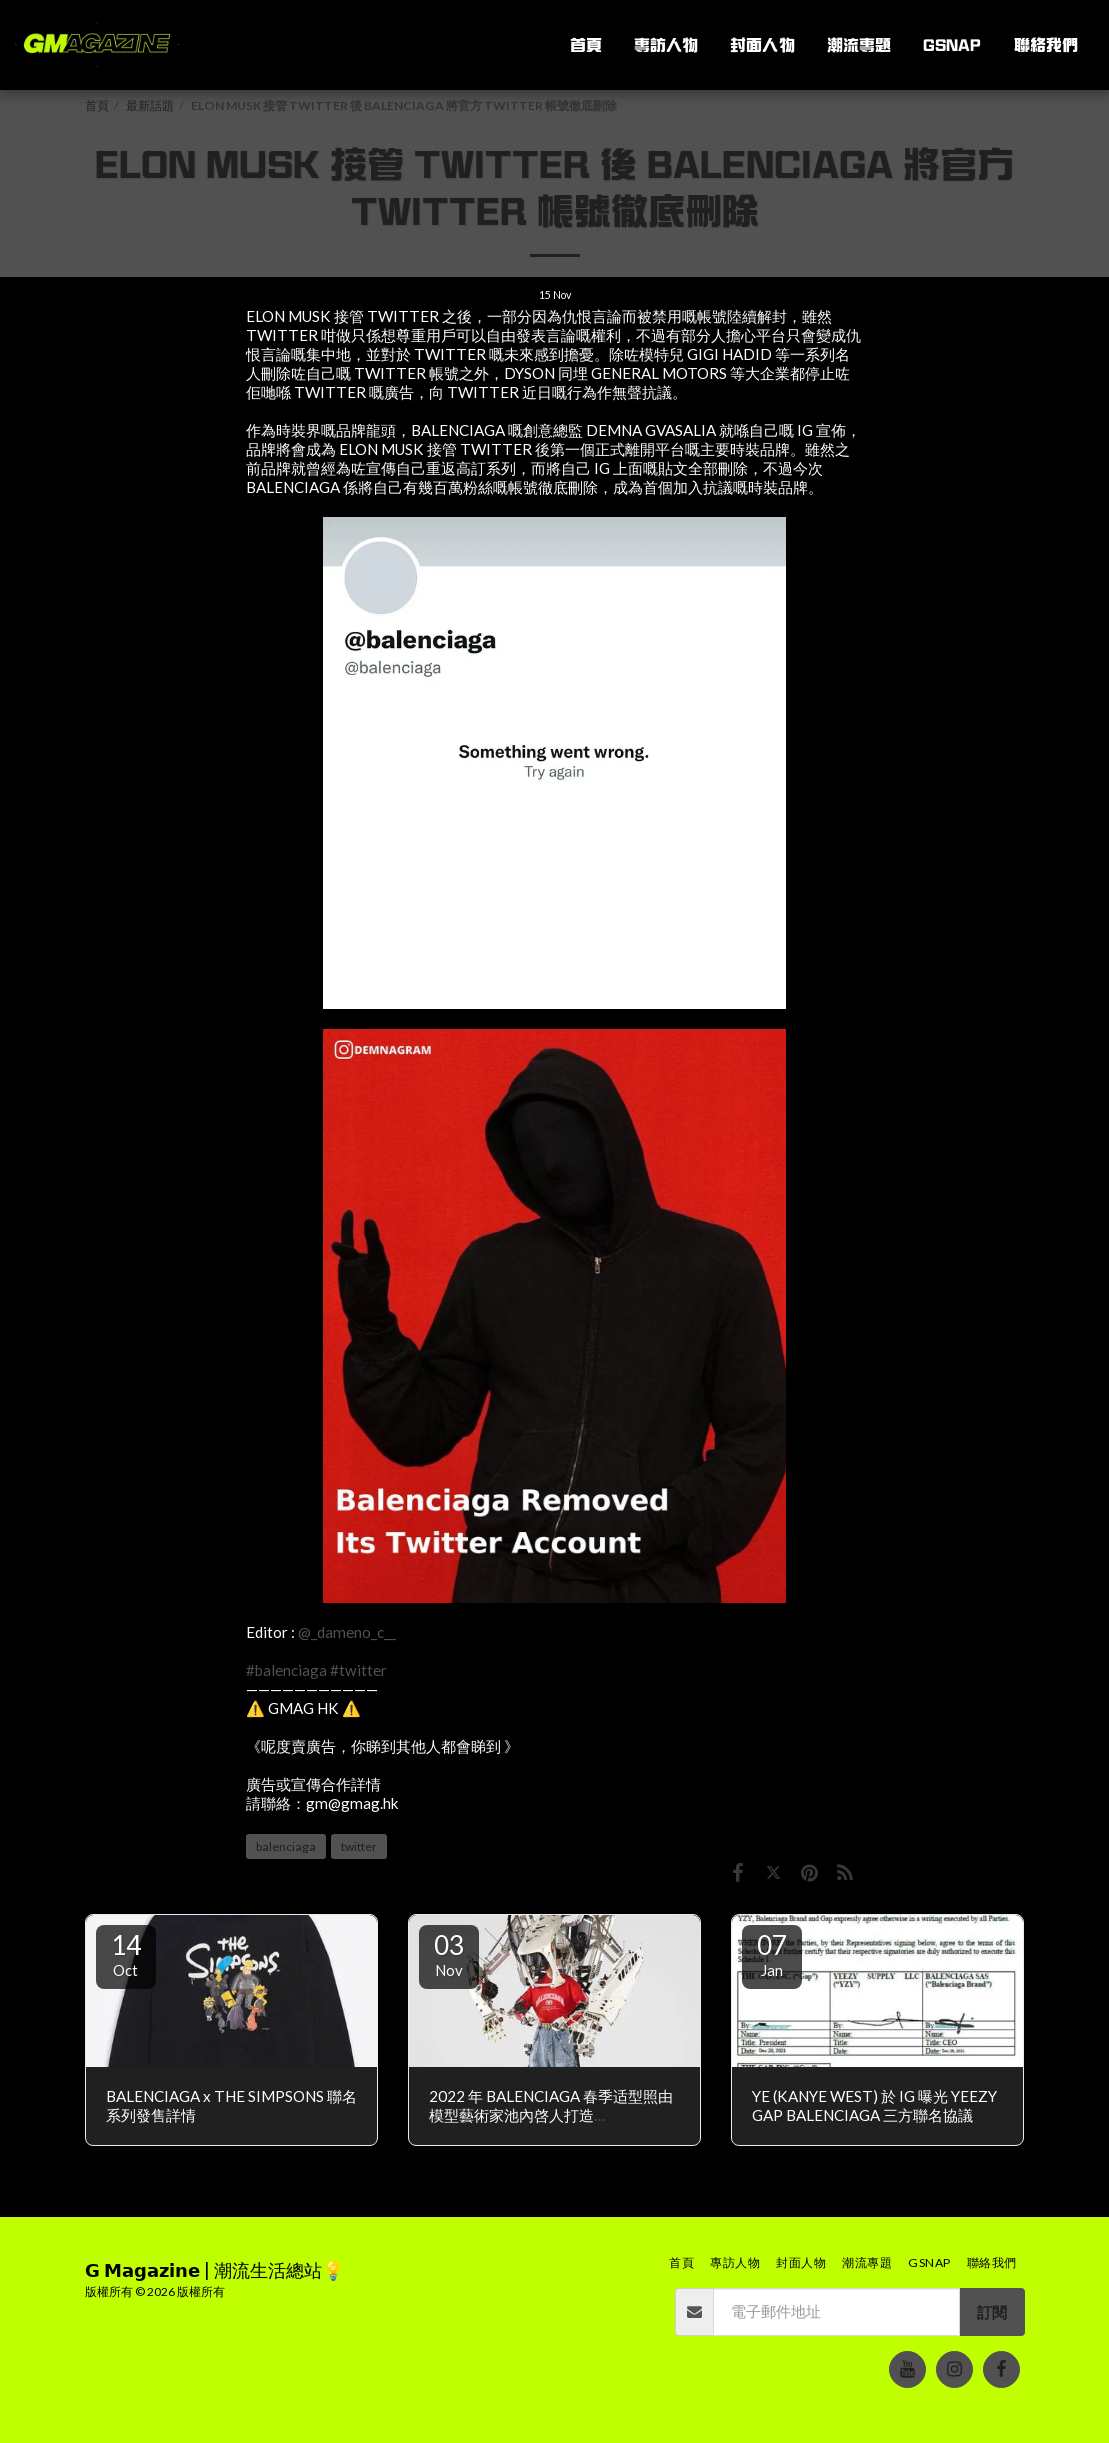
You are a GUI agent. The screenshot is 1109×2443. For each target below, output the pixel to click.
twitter (359, 1846)
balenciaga (286, 1846)
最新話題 (150, 105)
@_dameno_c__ (347, 1632)
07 (772, 1954)
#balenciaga (286, 1670)
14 (126, 1954)
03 (449, 1954)
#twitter (358, 1670)
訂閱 (992, 2312)
